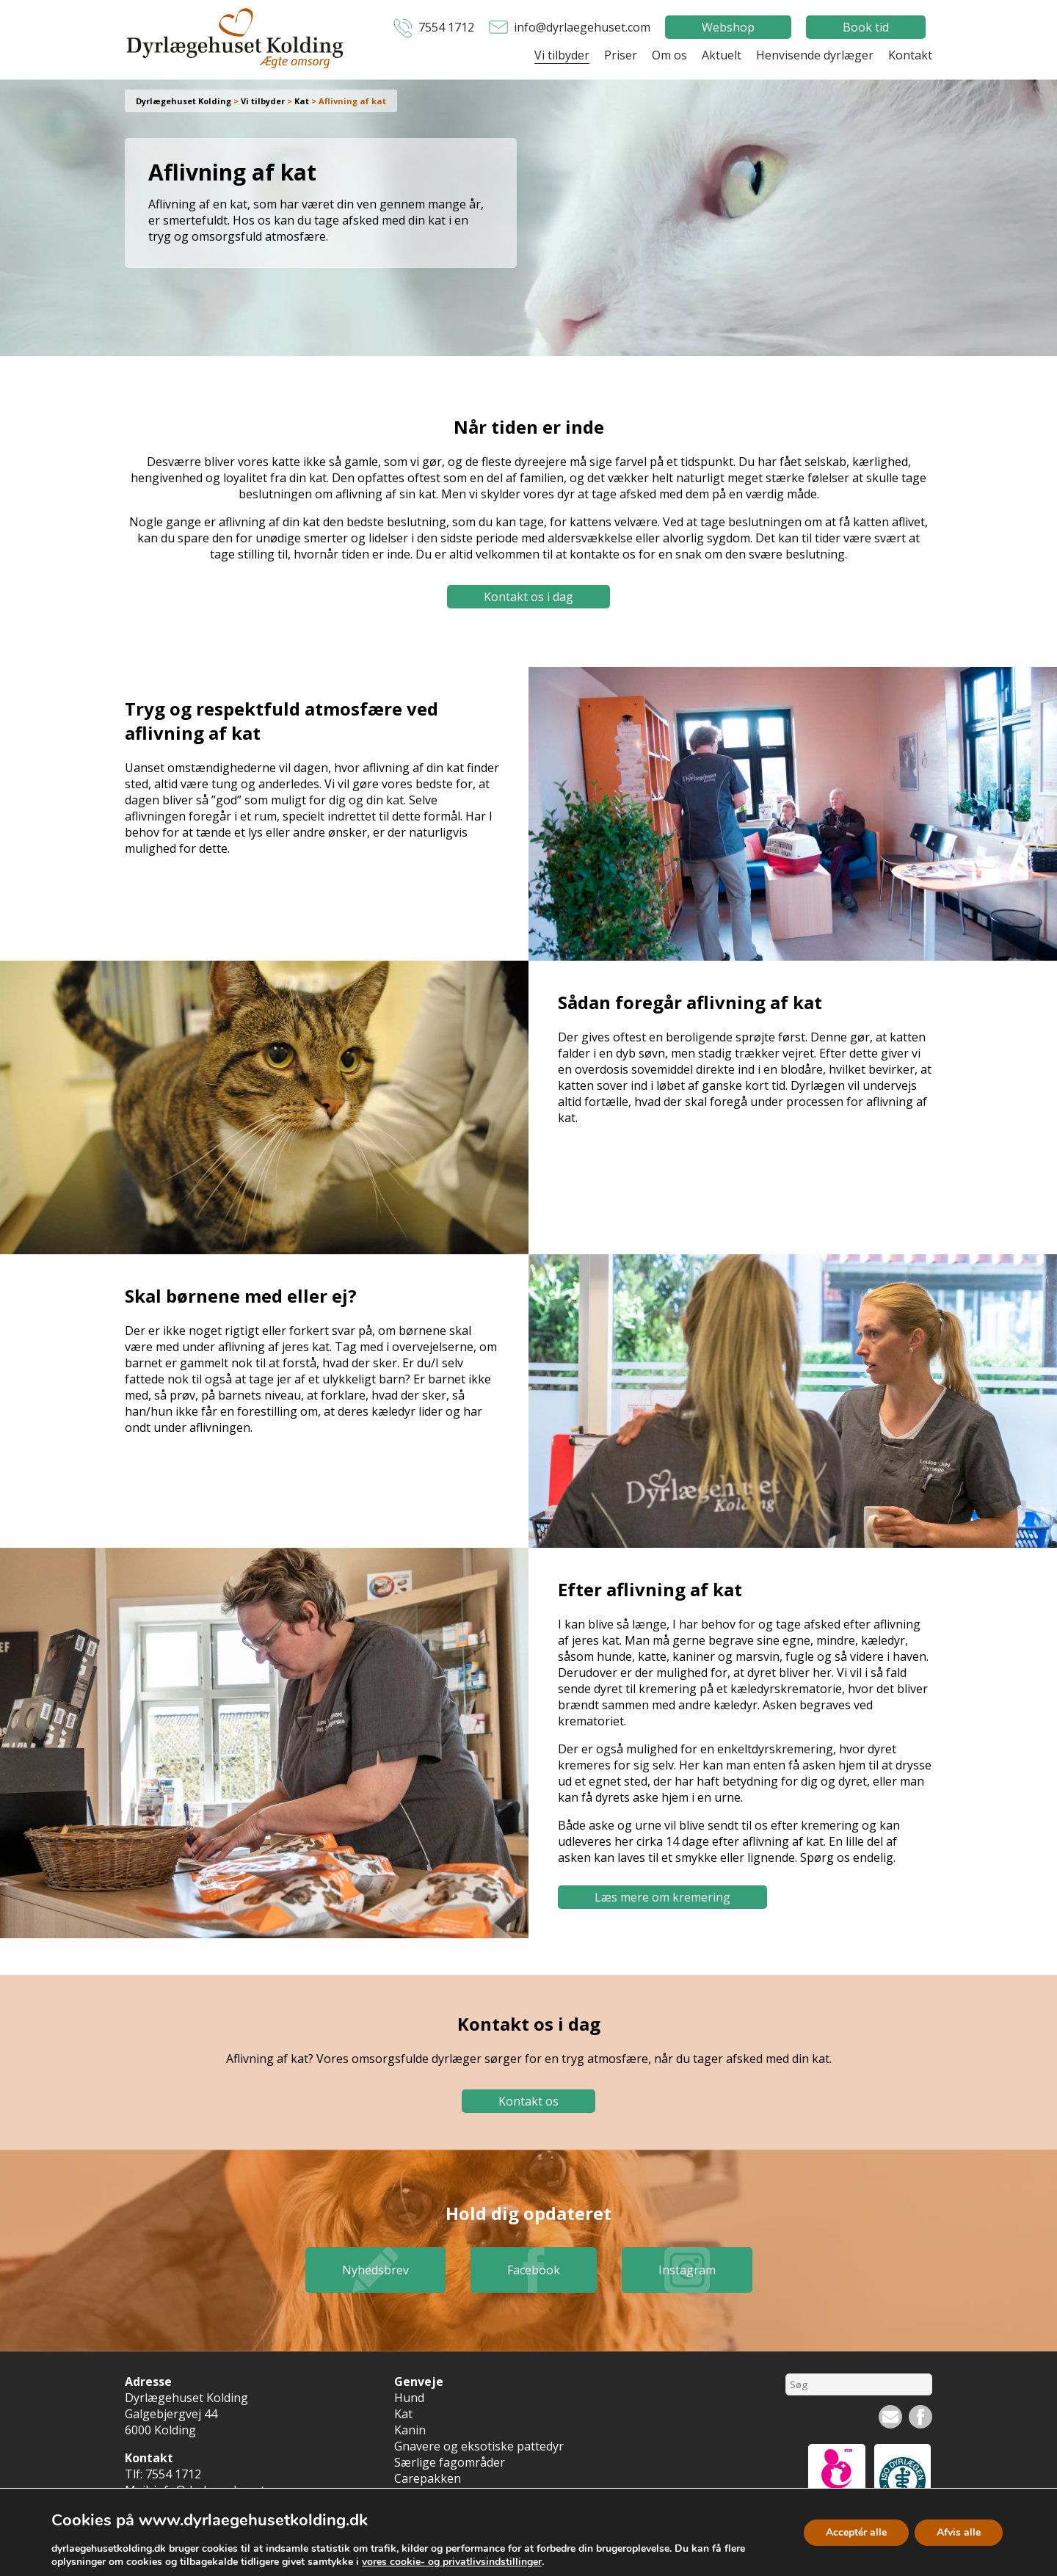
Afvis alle (959, 2532)
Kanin (410, 2430)
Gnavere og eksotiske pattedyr (479, 2446)
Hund (409, 2398)
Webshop (728, 27)
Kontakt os (528, 2101)
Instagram (687, 2270)
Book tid (866, 27)
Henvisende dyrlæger (814, 55)
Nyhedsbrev (375, 2270)
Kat (403, 2414)
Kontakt (910, 55)
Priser (620, 55)
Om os (669, 55)
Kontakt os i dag (528, 597)
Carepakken (427, 2478)
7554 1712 (446, 27)
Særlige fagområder (449, 2462)
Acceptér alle (856, 2532)
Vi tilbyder (561, 55)
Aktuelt (721, 55)
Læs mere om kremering (662, 1897)
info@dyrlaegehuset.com (582, 27)
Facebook (533, 2270)
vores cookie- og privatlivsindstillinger (452, 2562)
